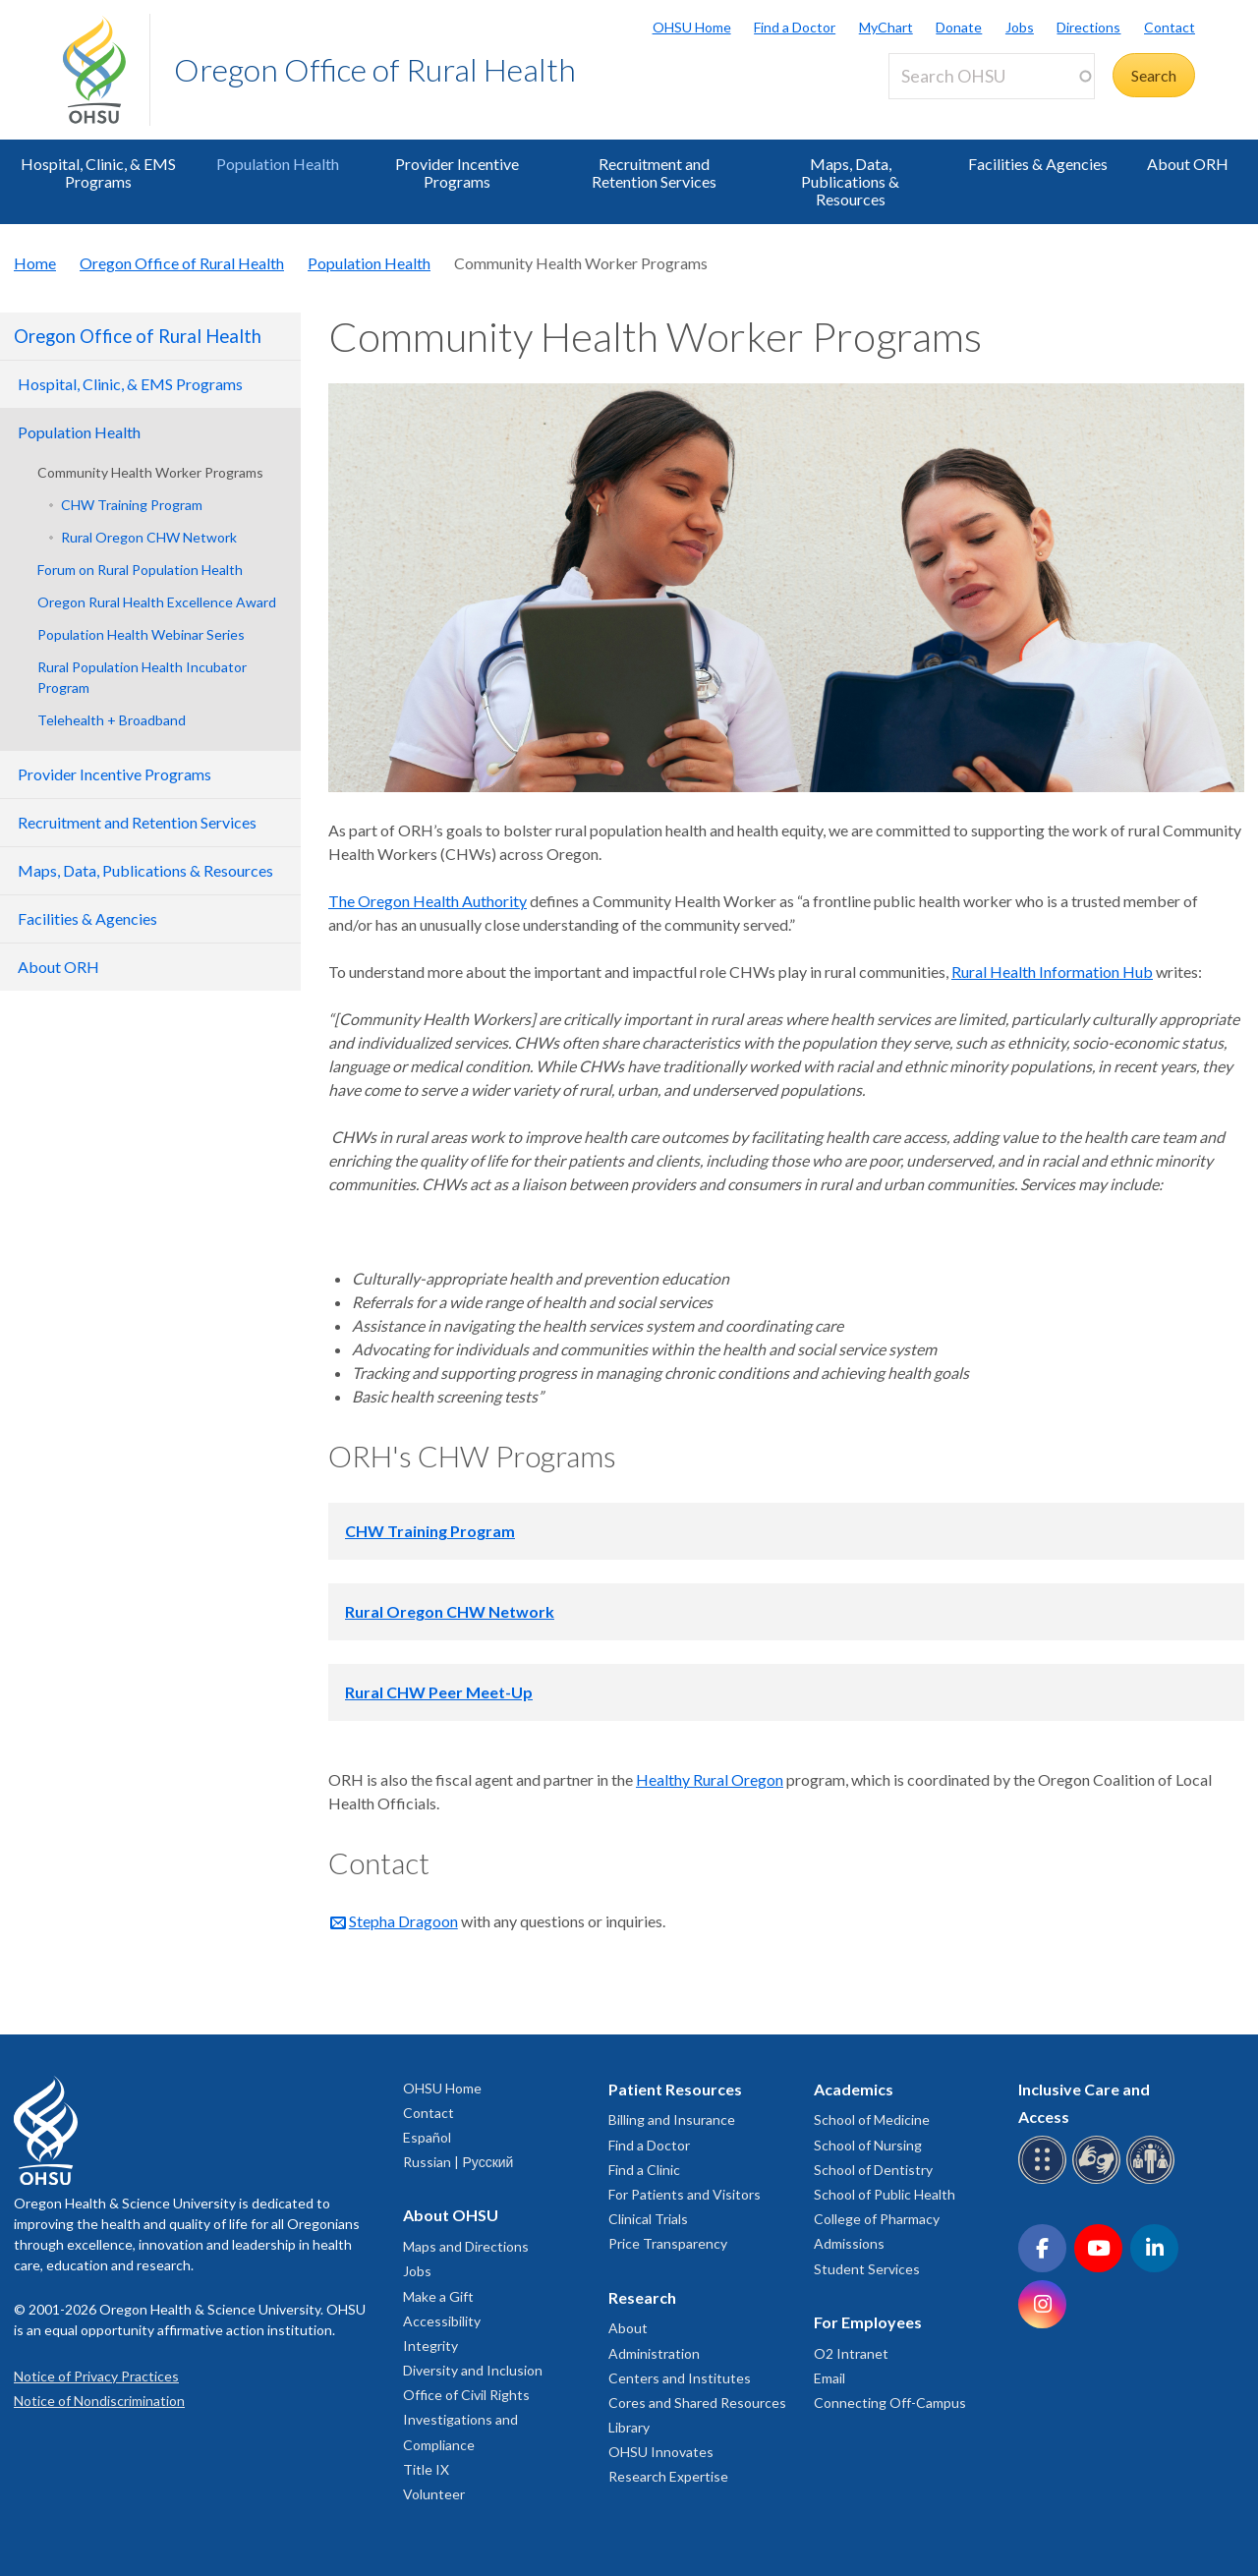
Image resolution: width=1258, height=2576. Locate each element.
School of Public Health (884, 2194)
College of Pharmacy (877, 2218)
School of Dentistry (873, 2169)
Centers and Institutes (679, 2378)
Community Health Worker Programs (150, 472)
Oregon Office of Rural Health (375, 69)
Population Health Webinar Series (141, 634)
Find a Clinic (644, 2169)
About (628, 2327)
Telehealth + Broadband (111, 720)
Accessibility (442, 2321)
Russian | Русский (458, 2161)
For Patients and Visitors (684, 2194)
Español (427, 2137)
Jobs (1019, 27)
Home (35, 263)
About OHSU (450, 2214)
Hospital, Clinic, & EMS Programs (98, 172)
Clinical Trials (648, 2218)
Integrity (430, 2345)
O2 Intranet (851, 2353)
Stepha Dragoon (403, 1921)
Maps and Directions (466, 2246)
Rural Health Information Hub (1052, 971)
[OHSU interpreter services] (1153, 2180)
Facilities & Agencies (1038, 163)
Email (829, 2378)
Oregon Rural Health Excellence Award (156, 602)
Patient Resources (675, 2089)
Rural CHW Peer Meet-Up (439, 1692)
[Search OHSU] (991, 76)
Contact (1169, 27)
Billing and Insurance (671, 2119)
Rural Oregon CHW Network (149, 537)
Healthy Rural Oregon (709, 1779)
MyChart (886, 27)
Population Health (277, 163)
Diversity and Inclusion (473, 2370)
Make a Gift (438, 2296)
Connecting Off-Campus (890, 2402)
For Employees (868, 2322)
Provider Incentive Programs (457, 172)
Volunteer (434, 2494)
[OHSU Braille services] (1045, 2180)
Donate (959, 27)
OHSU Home (692, 27)
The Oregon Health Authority (427, 900)
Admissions (849, 2243)
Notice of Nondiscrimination (99, 2400)
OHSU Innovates (661, 2451)
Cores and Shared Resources (697, 2402)
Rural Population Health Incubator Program (142, 677)
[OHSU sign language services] (1099, 2180)
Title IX (426, 2469)
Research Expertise (668, 2476)
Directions (1088, 27)
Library (629, 2427)
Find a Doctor (794, 27)
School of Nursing (868, 2145)
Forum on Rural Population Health (140, 569)
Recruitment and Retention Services (654, 172)
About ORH (1188, 163)
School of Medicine (872, 2119)
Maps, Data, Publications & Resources (850, 181)
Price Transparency (667, 2243)
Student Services (867, 2269)
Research (642, 2297)
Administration (654, 2353)
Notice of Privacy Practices (96, 2376)
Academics (853, 2089)
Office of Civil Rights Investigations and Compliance (466, 2419)
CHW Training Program (131, 504)
